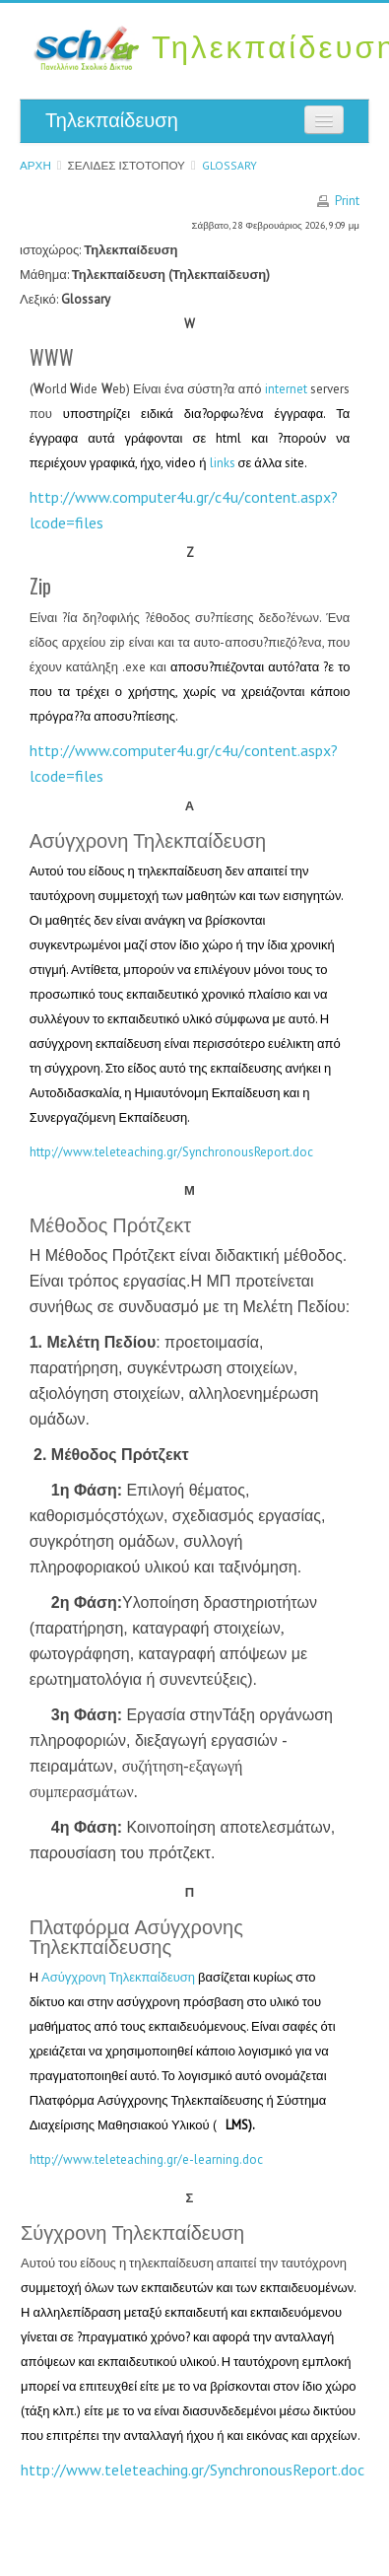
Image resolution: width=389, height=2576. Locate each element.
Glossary (229, 165)
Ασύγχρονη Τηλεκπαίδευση (118, 1977)
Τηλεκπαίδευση (111, 120)
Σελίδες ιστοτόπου (126, 165)
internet (286, 389)
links (222, 462)
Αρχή (35, 165)
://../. (192, 2469)
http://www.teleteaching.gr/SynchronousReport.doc (171, 1152)
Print (347, 200)
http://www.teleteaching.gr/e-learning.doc (146, 2159)
